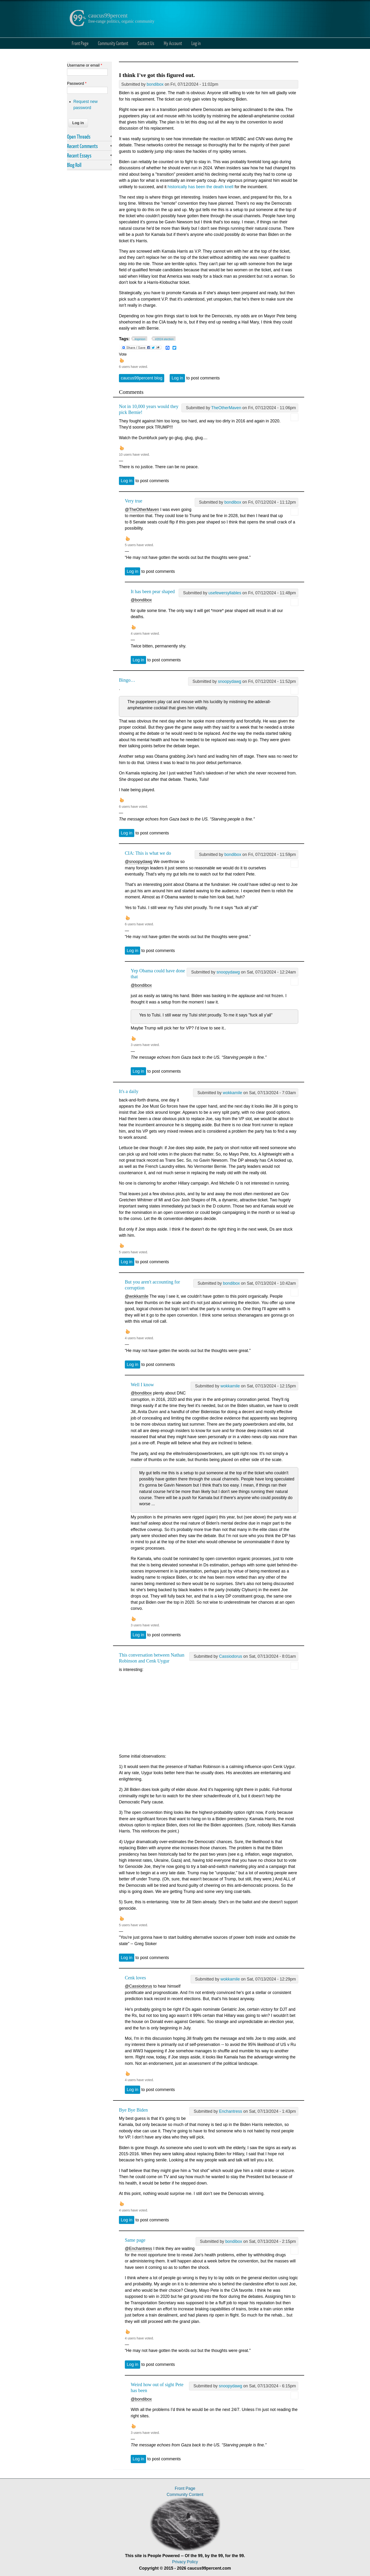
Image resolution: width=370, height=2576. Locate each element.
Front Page (80, 43)
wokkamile (232, 1092)
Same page (135, 2240)
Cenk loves (135, 1977)
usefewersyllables (224, 593)
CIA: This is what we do (148, 853)
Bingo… (127, 680)
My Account (173, 43)
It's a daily (128, 1091)
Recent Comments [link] (82, 146)
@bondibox (141, 600)
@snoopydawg (138, 861)
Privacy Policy (185, 2561)
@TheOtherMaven (142, 509)
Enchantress (230, 2111)
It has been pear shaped (153, 591)
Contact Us (146, 43)
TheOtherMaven (226, 407)
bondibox (155, 84)
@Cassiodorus (138, 1986)
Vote (123, 354)
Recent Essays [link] (79, 155)
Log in (196, 43)
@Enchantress (138, 2248)
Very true (133, 500)
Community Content (113, 43)
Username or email (84, 65)
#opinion (140, 339)
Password (77, 83)
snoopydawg (229, 681)
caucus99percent (108, 15)
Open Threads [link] (78, 136)
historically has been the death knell (200, 186)
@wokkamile (136, 1296)
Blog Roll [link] (74, 165)
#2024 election (164, 339)
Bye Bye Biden (133, 2110)
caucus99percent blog (141, 378)
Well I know (142, 1384)
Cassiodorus (230, 1656)
